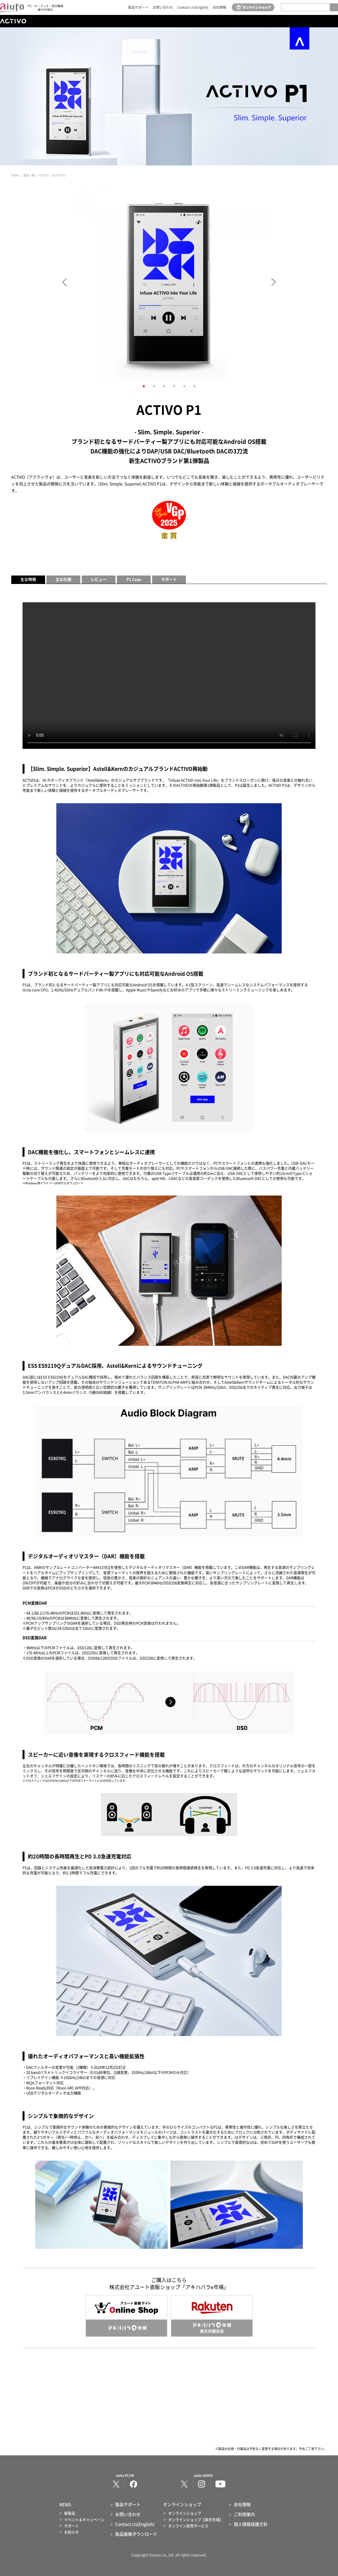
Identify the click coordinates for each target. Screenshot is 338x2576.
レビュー (98, 579)
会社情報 (219, 7)
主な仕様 (63, 579)
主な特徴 (28, 579)
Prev (64, 282)
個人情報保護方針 (251, 2524)
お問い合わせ (163, 7)
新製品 (69, 2513)
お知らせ (71, 2532)
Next (273, 282)
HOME (15, 175)
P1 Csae (133, 579)
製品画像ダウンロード (136, 2534)
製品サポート (138, 7)
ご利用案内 (244, 2514)
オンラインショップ (184, 2513)
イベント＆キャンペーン (84, 2520)
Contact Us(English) (192, 7)
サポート (169, 579)
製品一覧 (29, 175)
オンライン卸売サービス (188, 2526)
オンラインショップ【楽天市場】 (195, 2520)
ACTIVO (43, 175)
